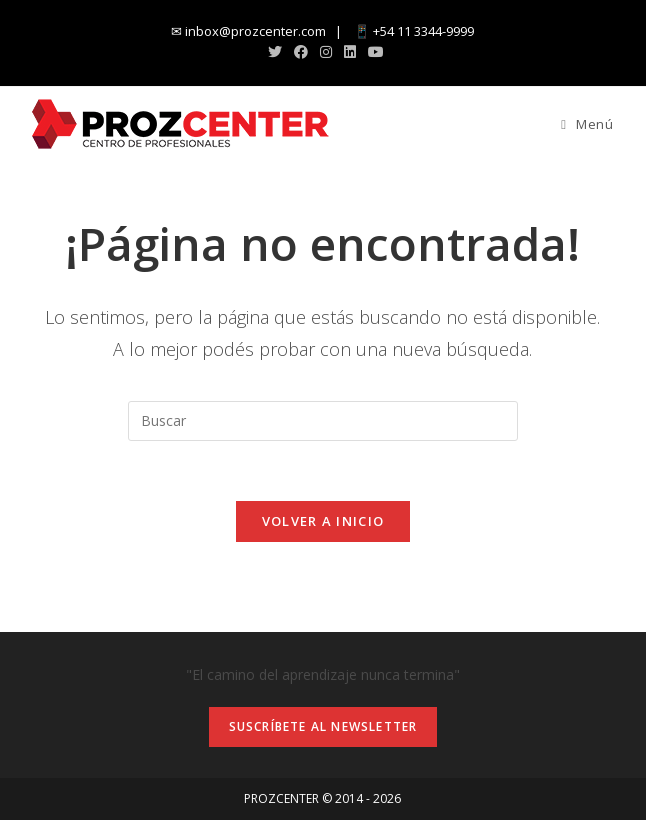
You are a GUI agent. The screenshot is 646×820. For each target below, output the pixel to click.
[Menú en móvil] (587, 124)
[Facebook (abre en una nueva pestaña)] (301, 52)
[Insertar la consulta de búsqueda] (323, 421)
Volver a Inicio (323, 521)
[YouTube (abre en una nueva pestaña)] (373, 52)
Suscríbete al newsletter (323, 726)
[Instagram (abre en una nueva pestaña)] (326, 52)
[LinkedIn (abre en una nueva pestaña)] (350, 52)
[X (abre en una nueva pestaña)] (275, 52)
